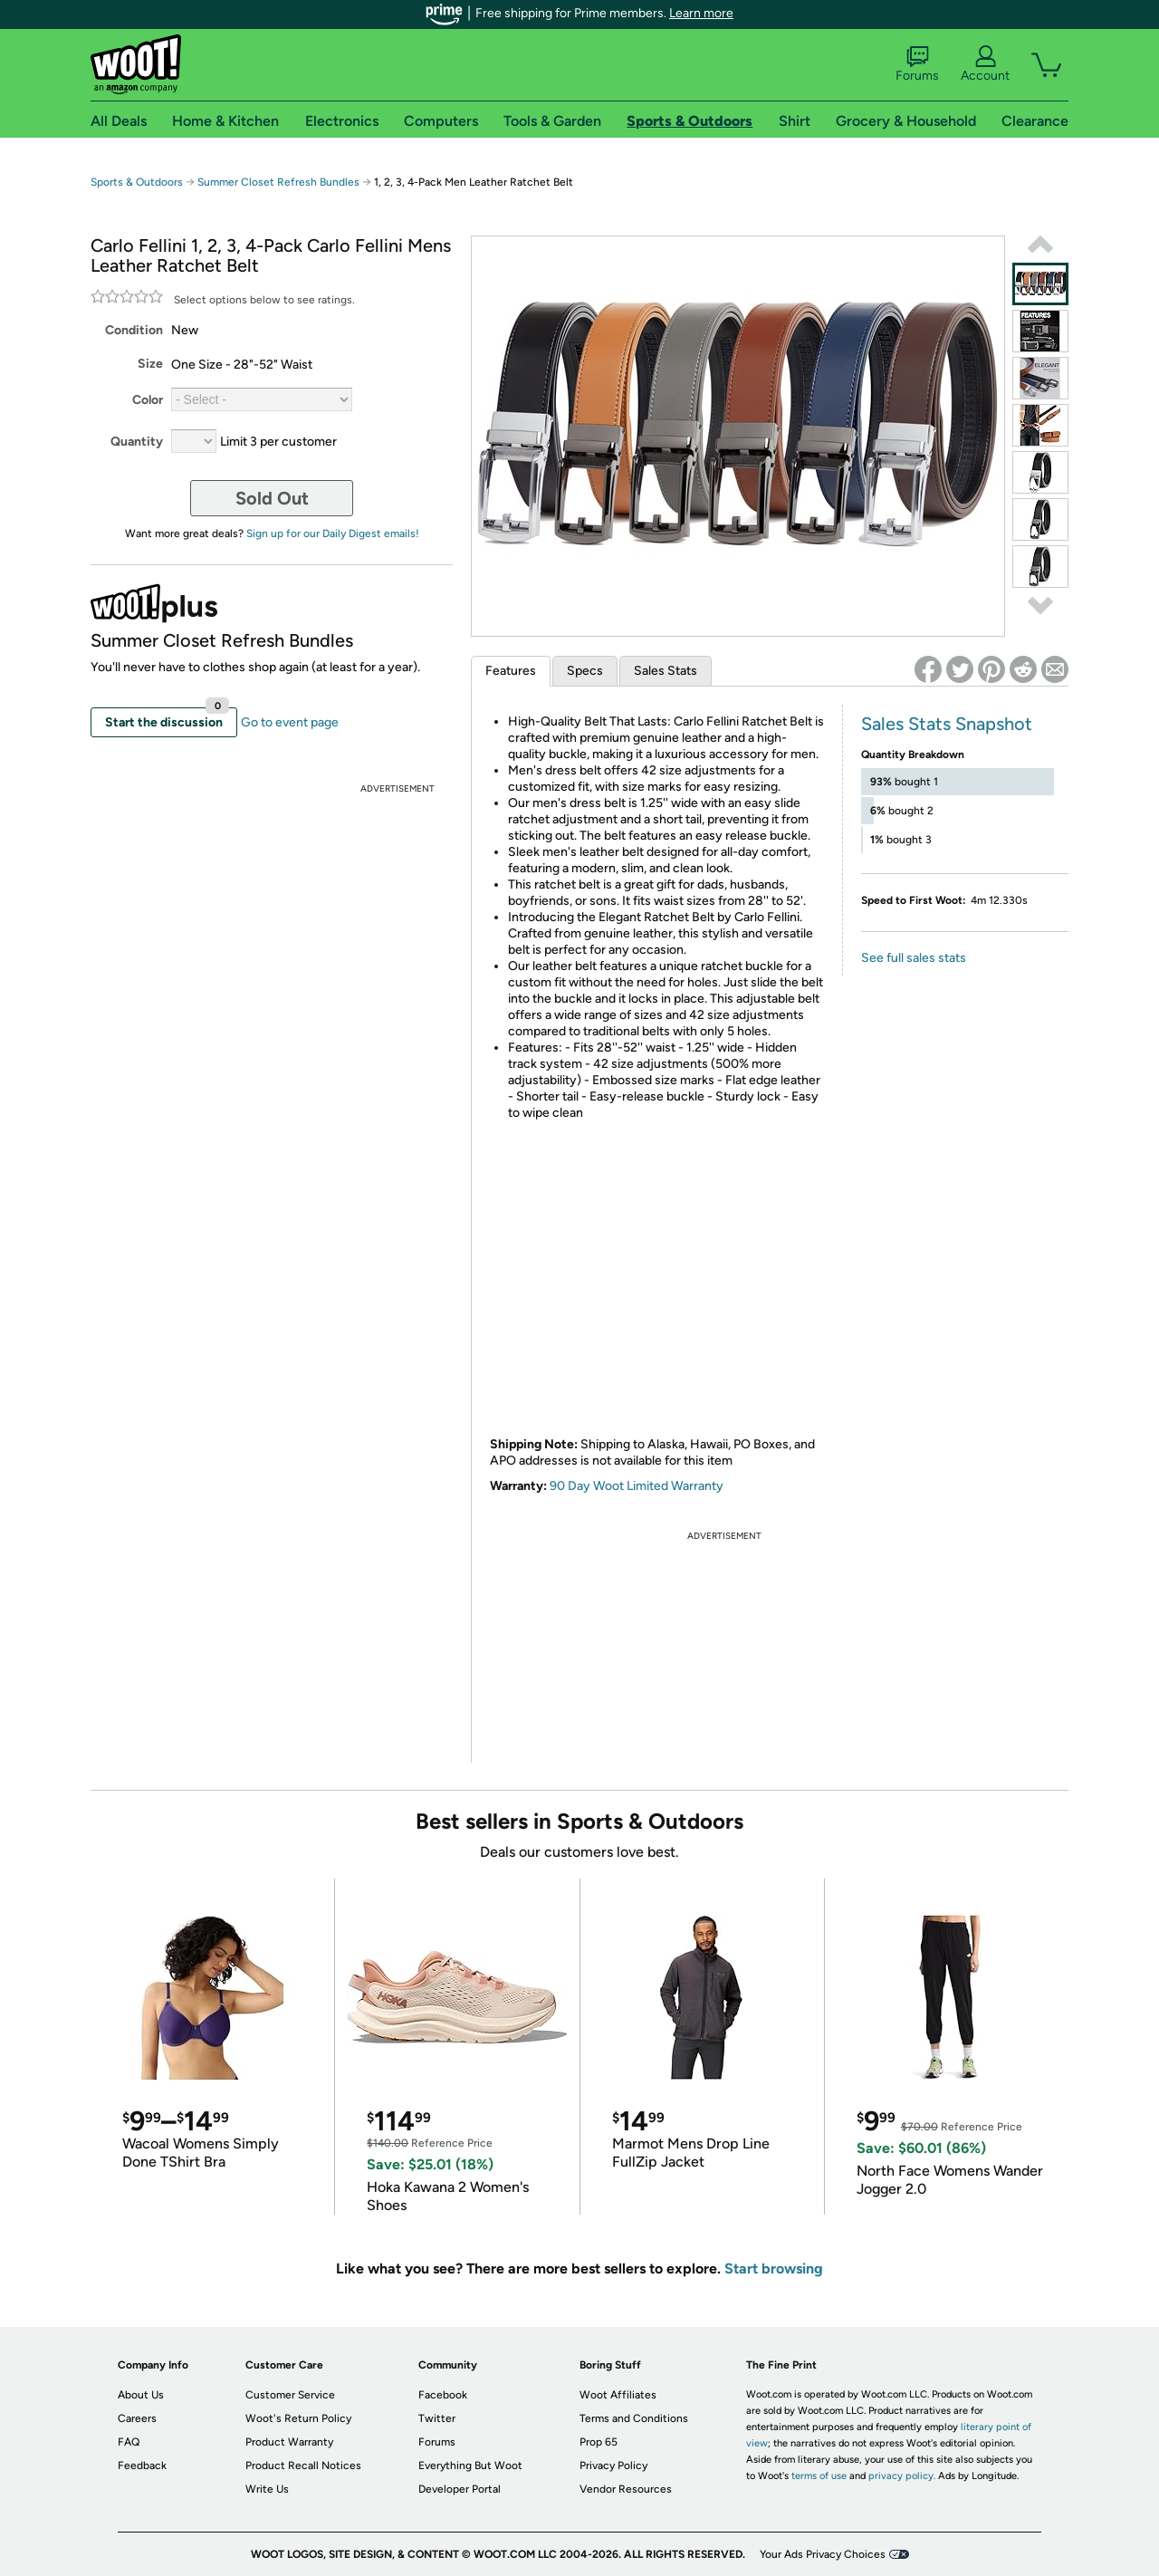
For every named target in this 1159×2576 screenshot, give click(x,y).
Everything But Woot (470, 2465)
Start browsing (773, 2268)
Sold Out (272, 498)
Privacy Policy (613, 2465)
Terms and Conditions (634, 2418)
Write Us (267, 2489)
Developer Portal (459, 2489)
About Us (141, 2395)
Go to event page (290, 722)
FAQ (128, 2442)
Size (150, 363)
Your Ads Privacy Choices (823, 2554)
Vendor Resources (626, 2489)
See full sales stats (913, 958)
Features (510, 670)
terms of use (819, 2476)
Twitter (436, 2418)
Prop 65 (599, 2442)
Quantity (136, 441)
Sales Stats (665, 670)
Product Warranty (289, 2442)
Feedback (142, 2465)
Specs (585, 670)
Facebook (442, 2395)
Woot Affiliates (618, 2395)
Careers (137, 2418)
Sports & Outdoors (137, 182)
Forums (917, 64)
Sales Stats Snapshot (946, 724)
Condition (134, 330)
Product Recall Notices (303, 2465)
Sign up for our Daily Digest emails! (332, 533)
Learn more (701, 13)
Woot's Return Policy (298, 2418)
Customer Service (290, 2395)
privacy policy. (901, 2476)
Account (985, 64)
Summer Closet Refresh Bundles (278, 182)
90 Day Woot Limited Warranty (636, 1486)
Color (147, 400)
